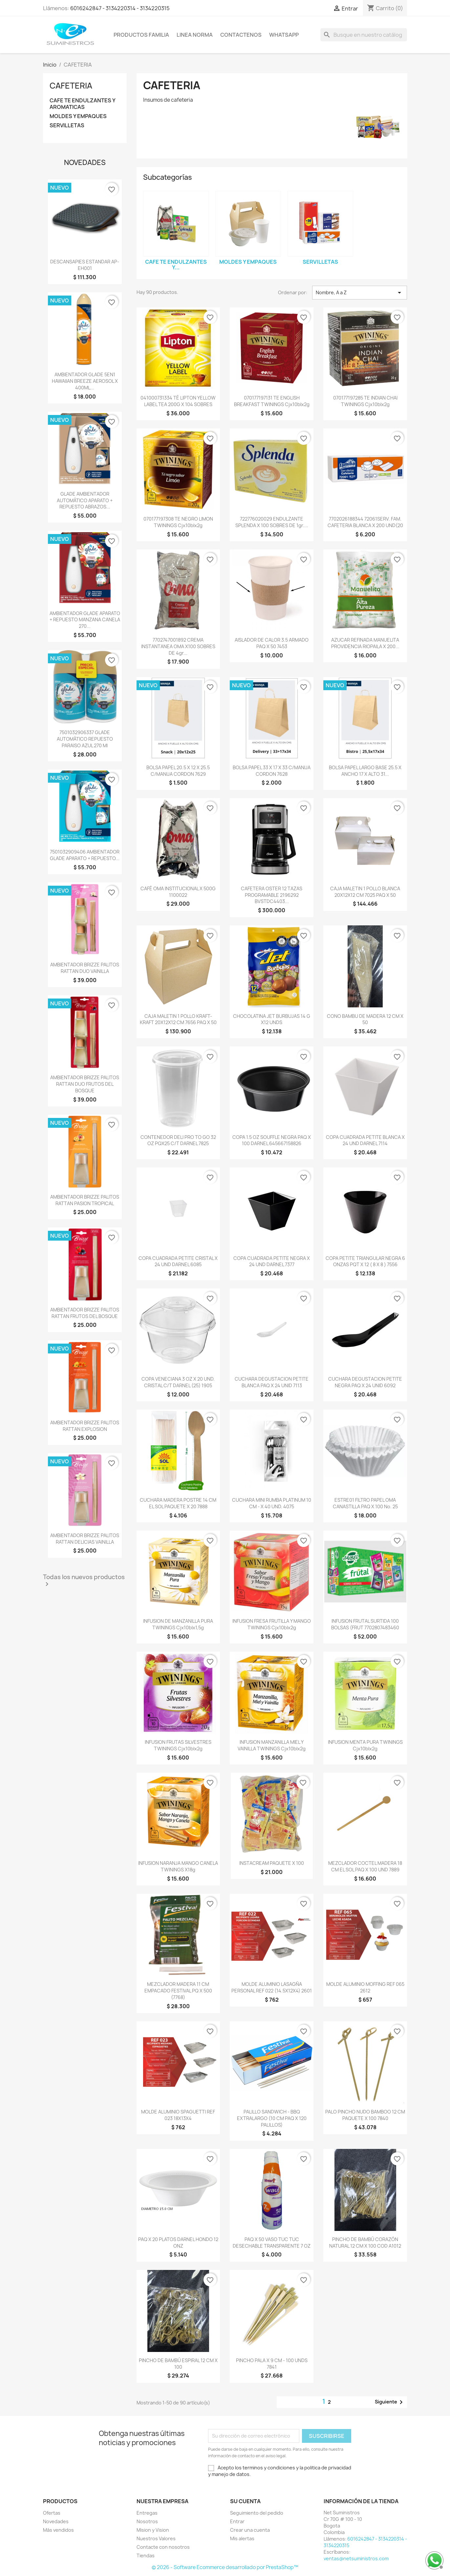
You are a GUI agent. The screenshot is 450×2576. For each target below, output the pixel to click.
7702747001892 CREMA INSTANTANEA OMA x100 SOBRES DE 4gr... (178, 646)
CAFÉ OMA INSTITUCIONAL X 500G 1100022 (178, 891)
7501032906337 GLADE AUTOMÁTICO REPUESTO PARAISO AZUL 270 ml (85, 739)
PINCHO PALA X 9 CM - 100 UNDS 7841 (272, 2363)
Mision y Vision (153, 2530)
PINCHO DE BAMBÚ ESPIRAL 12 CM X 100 (178, 2363)
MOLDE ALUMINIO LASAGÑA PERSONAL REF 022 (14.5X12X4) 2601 (271, 1987)
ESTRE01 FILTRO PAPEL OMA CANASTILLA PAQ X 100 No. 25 (365, 1503)
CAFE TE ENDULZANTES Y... (176, 264)
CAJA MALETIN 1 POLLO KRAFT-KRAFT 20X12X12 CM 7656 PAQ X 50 (178, 1019)
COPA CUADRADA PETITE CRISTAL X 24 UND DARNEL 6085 (178, 1261)
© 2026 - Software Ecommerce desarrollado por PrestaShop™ (225, 2567)
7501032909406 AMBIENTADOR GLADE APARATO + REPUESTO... (84, 855)
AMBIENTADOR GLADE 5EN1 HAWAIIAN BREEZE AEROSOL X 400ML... (85, 381)
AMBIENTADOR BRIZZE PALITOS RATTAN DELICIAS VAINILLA (84, 1538)
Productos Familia (141, 34)
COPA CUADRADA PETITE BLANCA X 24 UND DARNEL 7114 (365, 1140)
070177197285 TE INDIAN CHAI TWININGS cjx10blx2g (365, 401)
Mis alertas (242, 2538)
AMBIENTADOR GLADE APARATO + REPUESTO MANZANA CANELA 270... (85, 619)
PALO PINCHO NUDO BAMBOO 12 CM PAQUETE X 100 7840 (365, 2115)
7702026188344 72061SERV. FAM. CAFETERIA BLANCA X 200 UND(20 (365, 522)
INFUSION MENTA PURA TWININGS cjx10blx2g (365, 1745)
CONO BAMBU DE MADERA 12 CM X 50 (365, 1019)
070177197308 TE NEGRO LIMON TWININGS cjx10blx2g (178, 522)
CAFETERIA (71, 85)
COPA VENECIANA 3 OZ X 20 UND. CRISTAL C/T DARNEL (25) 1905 (178, 1382)
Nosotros (147, 2521)
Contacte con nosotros (163, 2547)
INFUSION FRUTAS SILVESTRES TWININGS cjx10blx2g (178, 1745)
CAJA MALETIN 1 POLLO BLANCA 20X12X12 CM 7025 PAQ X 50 (365, 891)
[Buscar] (363, 34)
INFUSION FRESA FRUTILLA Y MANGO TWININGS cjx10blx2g (271, 1624)
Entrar (237, 2521)
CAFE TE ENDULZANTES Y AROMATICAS (82, 104)
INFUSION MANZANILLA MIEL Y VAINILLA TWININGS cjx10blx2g (272, 1745)
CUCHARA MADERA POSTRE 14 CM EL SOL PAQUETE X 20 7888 (178, 1503)
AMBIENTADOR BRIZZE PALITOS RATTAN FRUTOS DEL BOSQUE (84, 1313)
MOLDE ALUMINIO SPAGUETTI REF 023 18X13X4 (178, 2115)
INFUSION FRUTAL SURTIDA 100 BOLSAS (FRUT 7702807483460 (365, 1624)
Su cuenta (245, 2501)
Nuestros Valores (156, 2538)
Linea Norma (195, 34)
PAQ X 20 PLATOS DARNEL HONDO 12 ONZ (178, 2242)
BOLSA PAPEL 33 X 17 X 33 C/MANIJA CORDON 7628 (272, 770)
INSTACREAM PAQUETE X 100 (271, 1863)
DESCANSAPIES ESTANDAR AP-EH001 (84, 264)
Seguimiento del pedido (256, 2513)
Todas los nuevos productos (84, 1581)
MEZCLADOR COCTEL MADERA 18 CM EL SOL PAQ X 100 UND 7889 (365, 1866)
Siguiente (390, 2402)
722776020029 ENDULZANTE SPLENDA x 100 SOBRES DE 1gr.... (271, 522)
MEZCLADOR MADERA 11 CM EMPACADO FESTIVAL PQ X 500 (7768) (178, 1990)
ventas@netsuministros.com (356, 2558)
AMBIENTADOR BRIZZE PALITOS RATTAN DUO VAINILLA (84, 967)
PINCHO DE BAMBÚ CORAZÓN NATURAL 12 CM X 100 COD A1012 (365, 2242)
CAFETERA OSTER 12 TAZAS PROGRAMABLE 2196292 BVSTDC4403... (271, 895)
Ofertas (51, 2513)
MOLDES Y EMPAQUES (78, 116)
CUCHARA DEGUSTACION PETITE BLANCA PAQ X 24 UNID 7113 (272, 1382)
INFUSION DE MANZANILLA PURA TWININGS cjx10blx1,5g (178, 1624)
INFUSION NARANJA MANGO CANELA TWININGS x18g (178, 1866)
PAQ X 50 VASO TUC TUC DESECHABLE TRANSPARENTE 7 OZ (272, 2242)
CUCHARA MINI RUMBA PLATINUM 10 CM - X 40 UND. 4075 (271, 1503)
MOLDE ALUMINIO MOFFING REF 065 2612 (365, 1987)
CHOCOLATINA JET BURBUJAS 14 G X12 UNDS (271, 1019)
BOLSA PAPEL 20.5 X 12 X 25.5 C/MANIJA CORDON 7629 (178, 770)
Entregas (147, 2513)
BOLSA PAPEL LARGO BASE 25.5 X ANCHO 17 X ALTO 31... (365, 770)
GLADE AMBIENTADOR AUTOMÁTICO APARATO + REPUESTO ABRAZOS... (85, 500)
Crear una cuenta (250, 2530)
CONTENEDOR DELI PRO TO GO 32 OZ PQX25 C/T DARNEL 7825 (178, 1140)
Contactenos (241, 34)
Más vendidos (58, 2530)
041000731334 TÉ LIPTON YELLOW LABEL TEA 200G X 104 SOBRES (178, 401)
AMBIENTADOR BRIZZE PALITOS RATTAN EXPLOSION (84, 1425)
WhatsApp (284, 34)
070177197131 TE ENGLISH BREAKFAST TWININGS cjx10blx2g (272, 401)
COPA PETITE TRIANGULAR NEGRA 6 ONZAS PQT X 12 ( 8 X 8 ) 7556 (365, 1261)
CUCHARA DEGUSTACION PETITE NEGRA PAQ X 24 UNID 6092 (365, 1382)
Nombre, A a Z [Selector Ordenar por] (359, 293)
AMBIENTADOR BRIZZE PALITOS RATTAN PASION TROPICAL (84, 1200)
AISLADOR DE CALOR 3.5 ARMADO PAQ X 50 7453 (272, 643)
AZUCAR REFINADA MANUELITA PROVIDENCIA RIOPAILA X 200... (365, 643)
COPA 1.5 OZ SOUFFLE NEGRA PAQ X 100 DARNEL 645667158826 (271, 1140)
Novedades (56, 2521)
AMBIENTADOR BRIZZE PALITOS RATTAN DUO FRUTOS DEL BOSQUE (84, 1084)
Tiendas (146, 2555)
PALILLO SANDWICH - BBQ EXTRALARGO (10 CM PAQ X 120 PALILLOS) (272, 2118)
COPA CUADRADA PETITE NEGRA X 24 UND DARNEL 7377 (271, 1261)
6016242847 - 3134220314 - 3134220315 (120, 8)
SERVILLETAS (67, 125)
